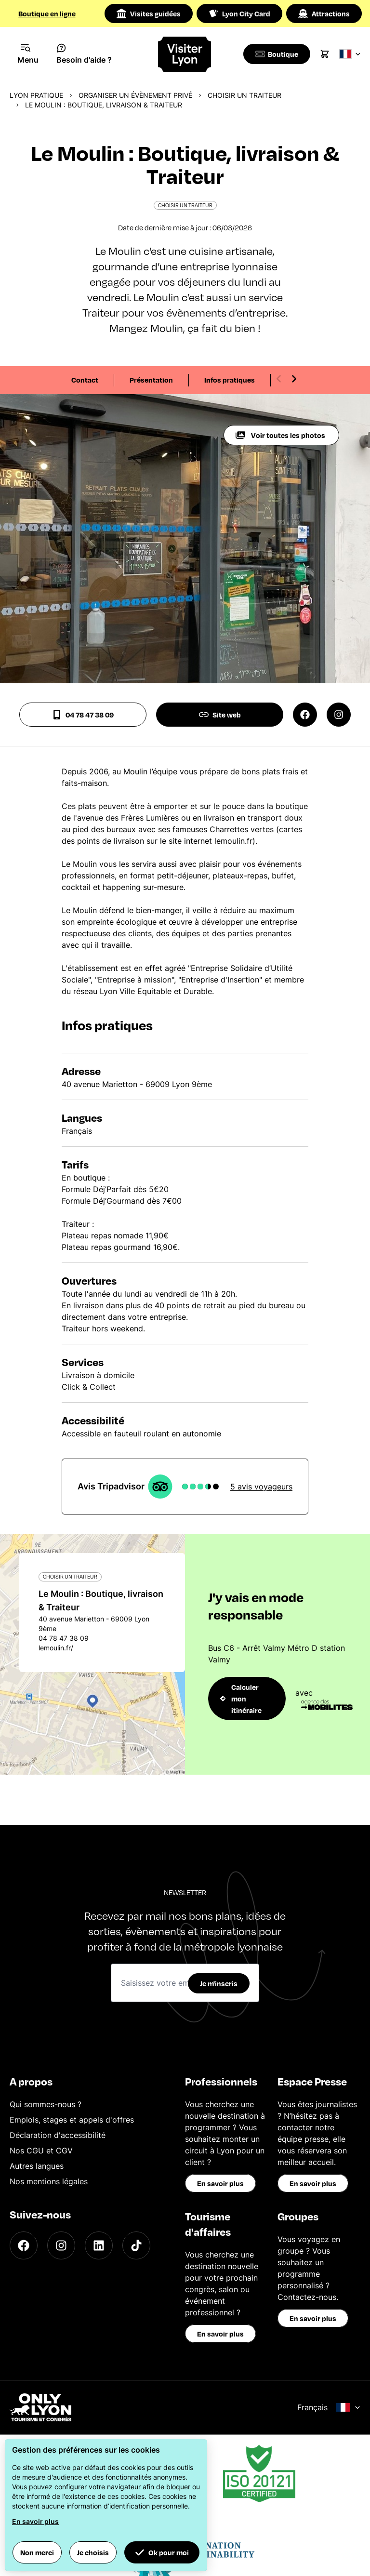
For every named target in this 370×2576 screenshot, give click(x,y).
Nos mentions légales (49, 2181)
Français (328, 2407)
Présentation (151, 380)
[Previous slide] (279, 379)
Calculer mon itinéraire (241, 1698)
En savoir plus (220, 2183)
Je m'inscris (219, 1983)
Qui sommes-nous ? (45, 2104)
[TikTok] (136, 2245)
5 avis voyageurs (261, 1486)
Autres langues (37, 2166)
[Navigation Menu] (28, 54)
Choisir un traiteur (244, 95)
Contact (84, 380)
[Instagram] (61, 2245)
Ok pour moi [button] (162, 2552)
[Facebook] (24, 2245)
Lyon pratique (36, 95)
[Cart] (327, 54)
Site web (220, 714)
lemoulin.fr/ (56, 1648)
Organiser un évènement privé (135, 95)
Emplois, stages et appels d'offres (72, 2120)
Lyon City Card (239, 13)
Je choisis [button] (93, 2552)
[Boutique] (278, 54)
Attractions (324, 13)
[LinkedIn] (99, 2245)
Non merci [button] (37, 2552)
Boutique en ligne (47, 13)
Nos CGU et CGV (41, 2150)
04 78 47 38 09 (83, 714)
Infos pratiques (229, 380)
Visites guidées (149, 13)
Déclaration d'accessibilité (58, 2135)
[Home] (185, 54)
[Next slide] (294, 379)
